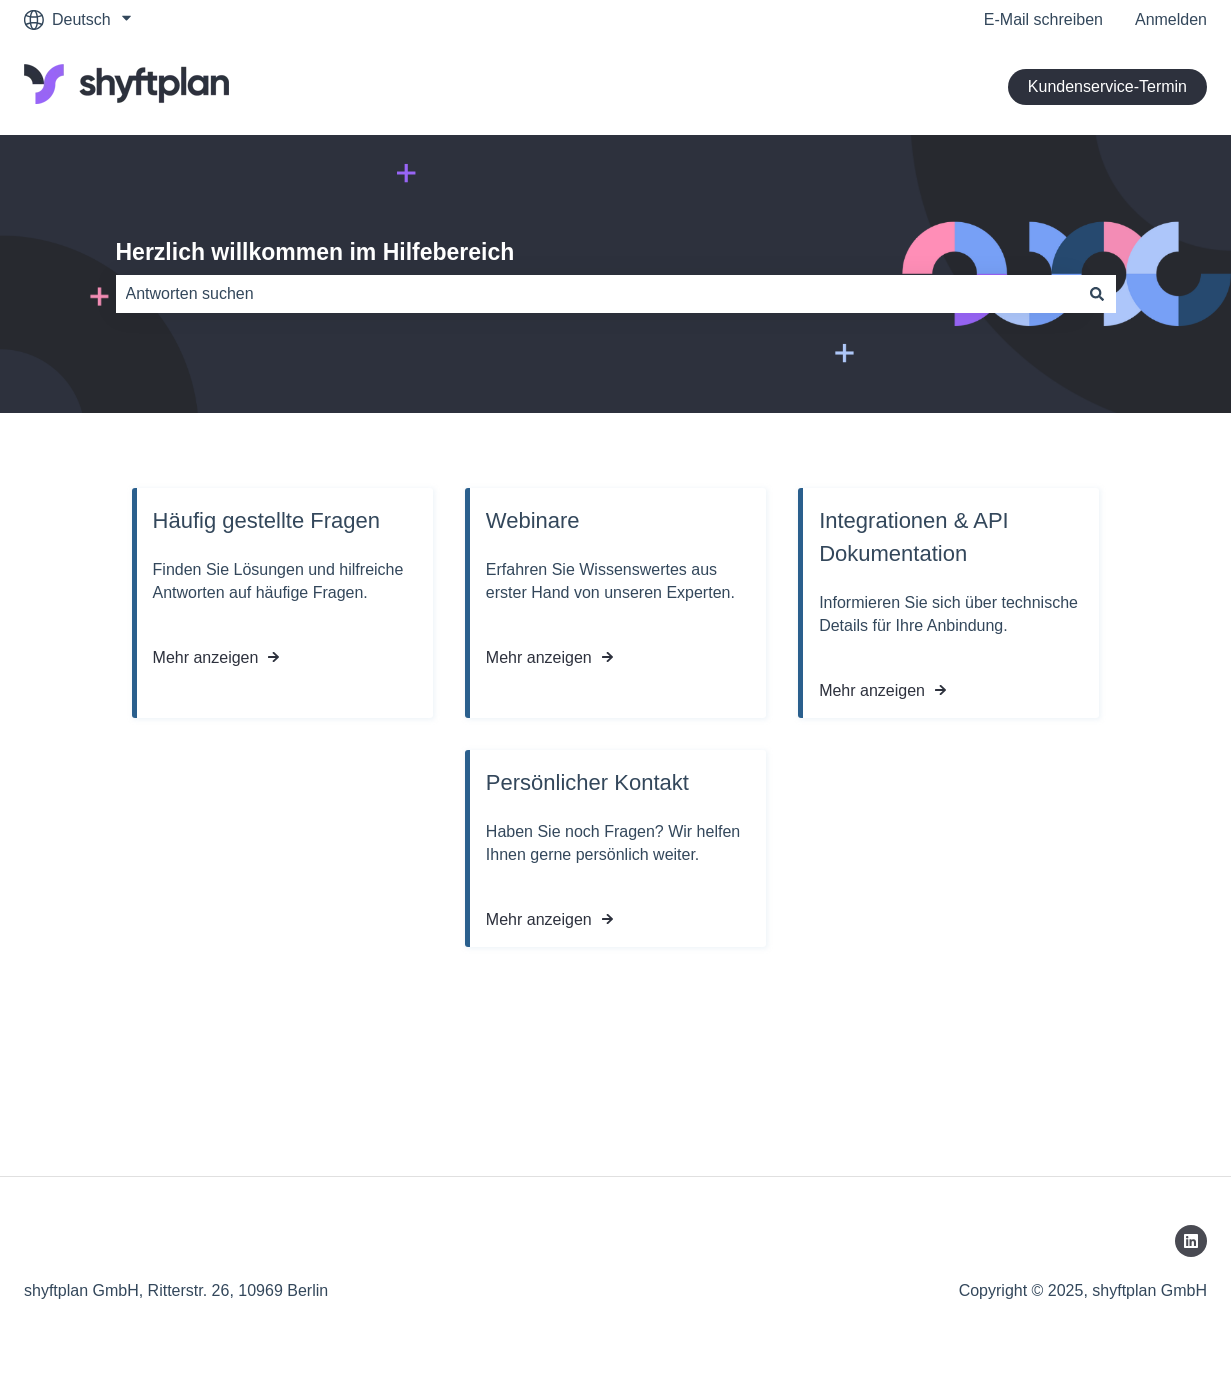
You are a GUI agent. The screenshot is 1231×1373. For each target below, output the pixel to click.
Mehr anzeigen (206, 657)
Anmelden (1171, 19)
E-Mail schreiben (1043, 19)
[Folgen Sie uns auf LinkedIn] (1191, 1241)
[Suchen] (1097, 294)
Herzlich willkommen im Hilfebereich (315, 252)
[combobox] (597, 294)
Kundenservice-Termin (1107, 86)
